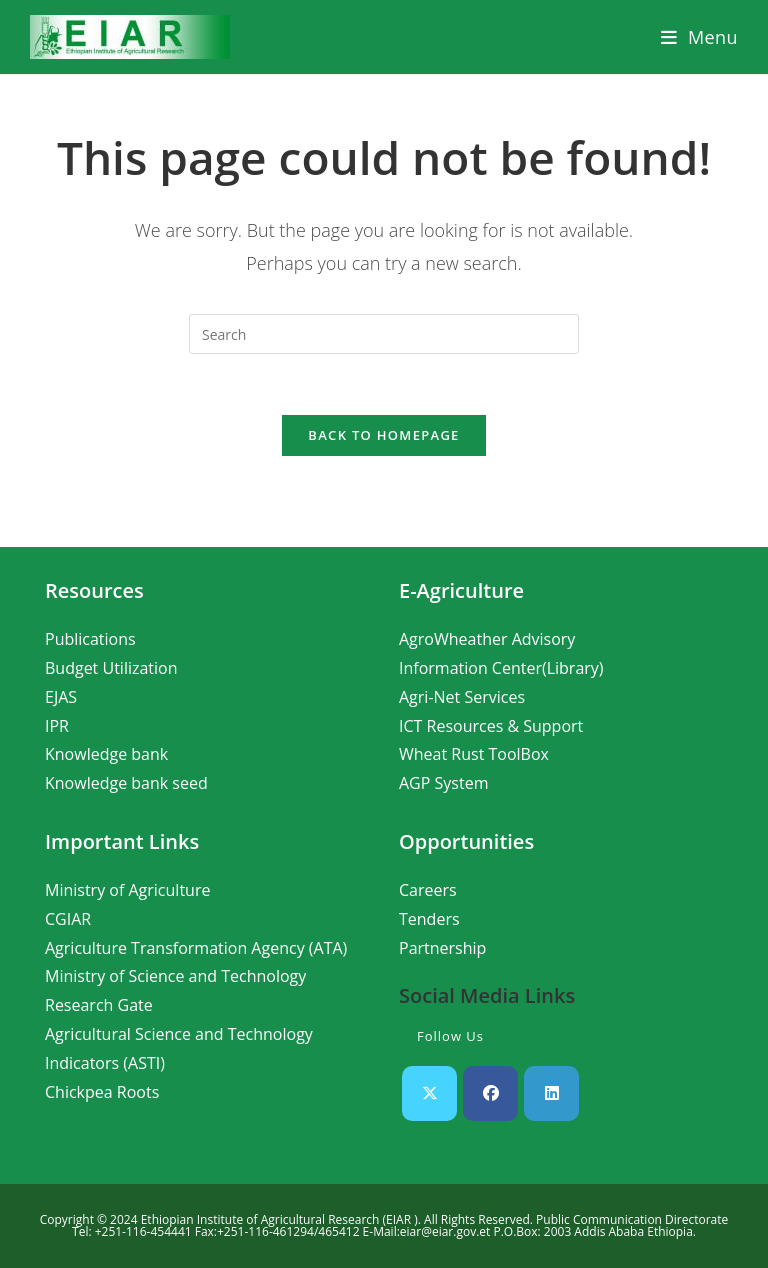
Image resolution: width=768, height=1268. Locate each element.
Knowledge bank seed (126, 783)
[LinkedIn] (551, 1093)
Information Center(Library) (501, 668)
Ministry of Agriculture (127, 890)
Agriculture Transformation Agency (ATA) (196, 948)
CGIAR (68, 919)
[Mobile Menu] (699, 37)
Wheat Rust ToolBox (474, 754)
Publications (90, 639)
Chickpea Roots (102, 1092)
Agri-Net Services (462, 697)
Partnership (442, 948)
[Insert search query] (384, 334)
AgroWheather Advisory (487, 639)
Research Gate (99, 1005)
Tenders (429, 919)
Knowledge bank (106, 754)
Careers (428, 890)
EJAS (61, 697)
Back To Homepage (383, 435)
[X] (429, 1093)
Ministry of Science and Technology (175, 976)
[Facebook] (490, 1093)
